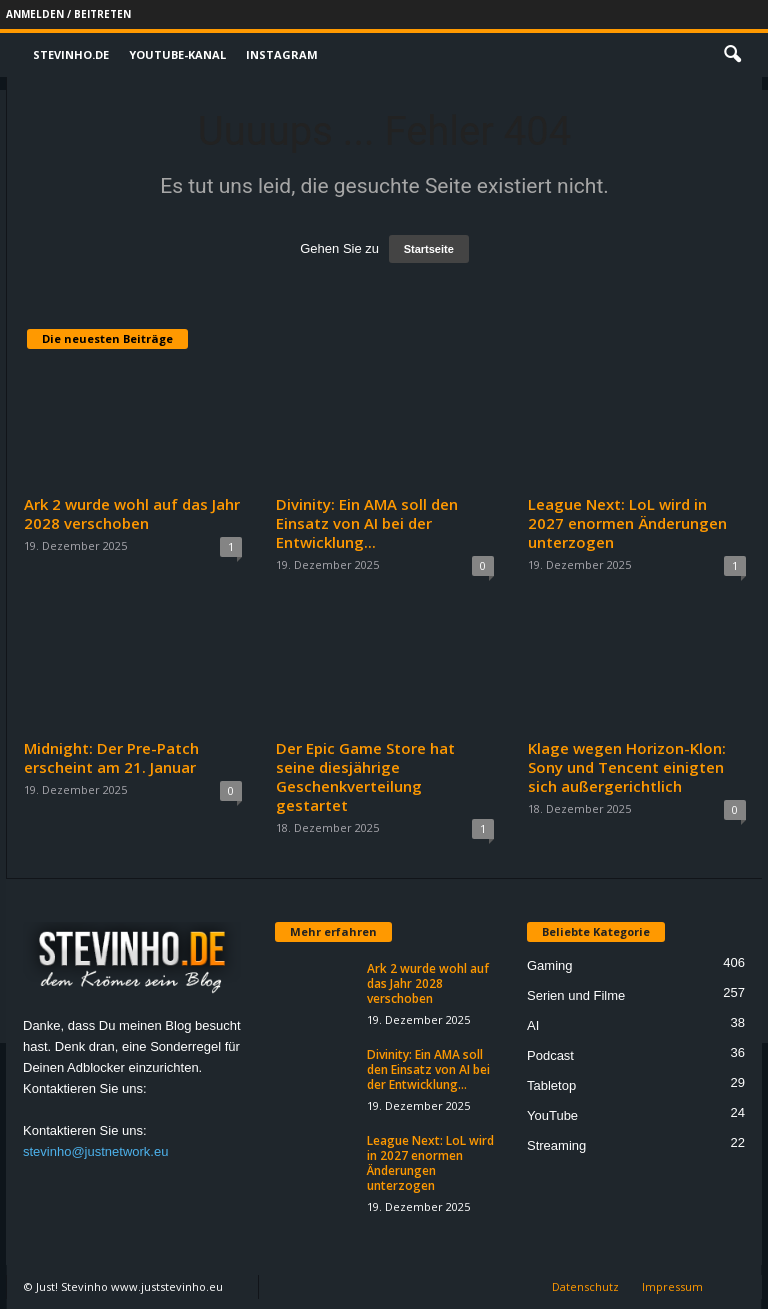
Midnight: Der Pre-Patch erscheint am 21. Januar (111, 757)
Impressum (672, 1286)
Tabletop (551, 1085)
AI (533, 1025)
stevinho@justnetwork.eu (95, 1151)
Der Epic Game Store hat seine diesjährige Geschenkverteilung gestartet (365, 776)
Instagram (282, 54)
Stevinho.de (71, 54)
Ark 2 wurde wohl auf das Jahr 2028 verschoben (132, 513)
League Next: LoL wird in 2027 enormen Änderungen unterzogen (627, 523)
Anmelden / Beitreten (68, 14)
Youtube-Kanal (177, 54)
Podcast (550, 1055)
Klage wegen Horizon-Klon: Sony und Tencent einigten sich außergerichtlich (627, 767)
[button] (732, 55)
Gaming (550, 965)
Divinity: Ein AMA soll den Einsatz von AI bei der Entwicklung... (367, 523)
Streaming (556, 1145)
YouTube (552, 1115)
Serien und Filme (576, 995)
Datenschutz (585, 1286)
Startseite (429, 249)
